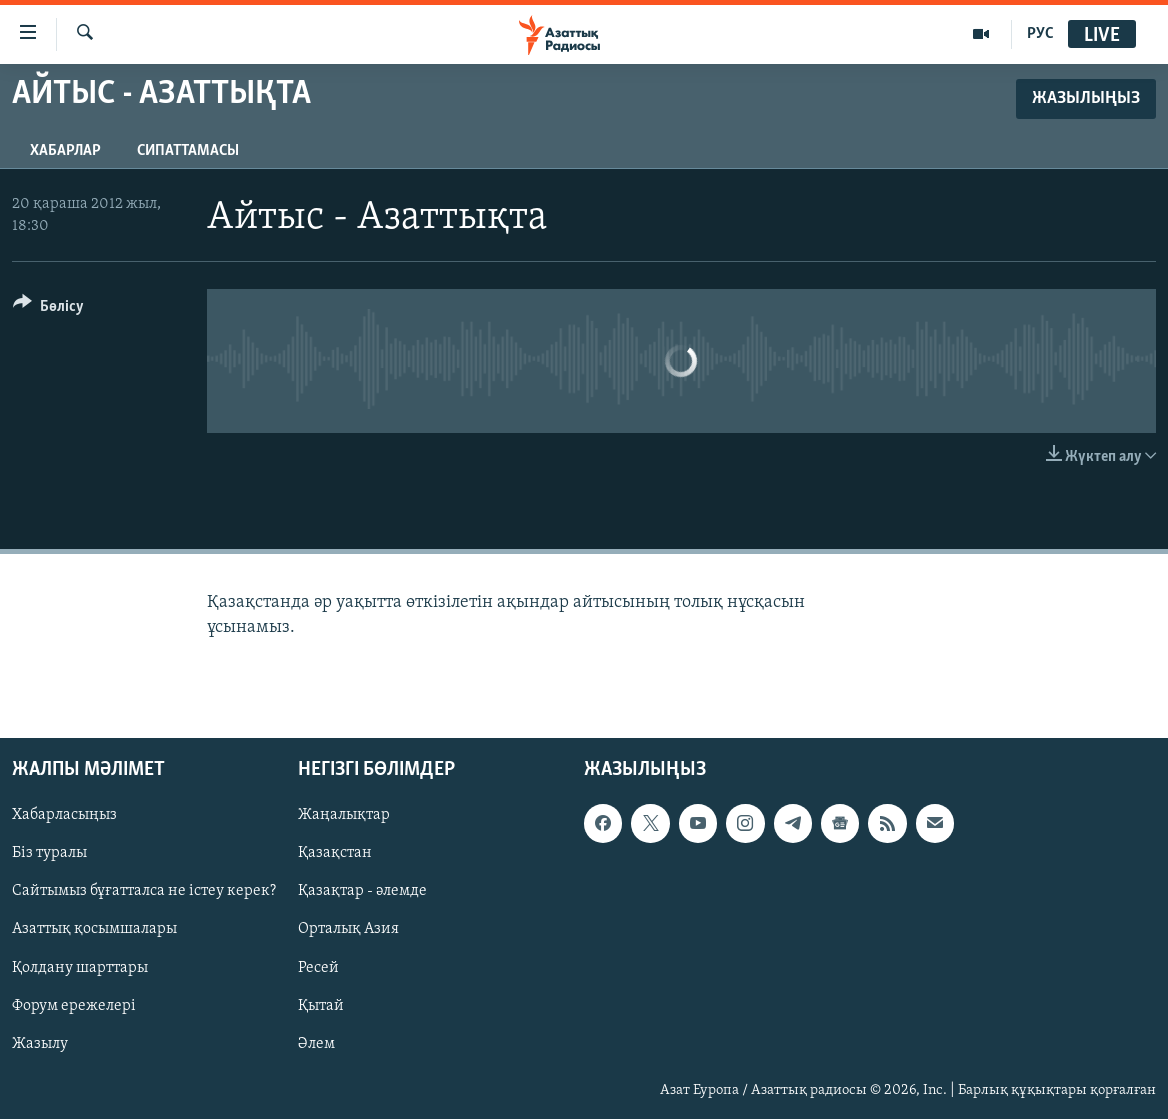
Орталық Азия (348, 930)
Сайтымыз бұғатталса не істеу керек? (144, 892)
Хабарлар (65, 151)
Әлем (316, 1044)
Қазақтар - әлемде (362, 892)
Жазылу (40, 1044)
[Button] (48, 309)
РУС (1040, 34)
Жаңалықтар (344, 816)
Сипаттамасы (188, 151)
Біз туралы (49, 854)
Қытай (321, 1006)
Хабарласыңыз (64, 816)
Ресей (318, 968)
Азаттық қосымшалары (94, 930)
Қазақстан (335, 854)
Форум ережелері (74, 1006)
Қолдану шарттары (80, 968)
